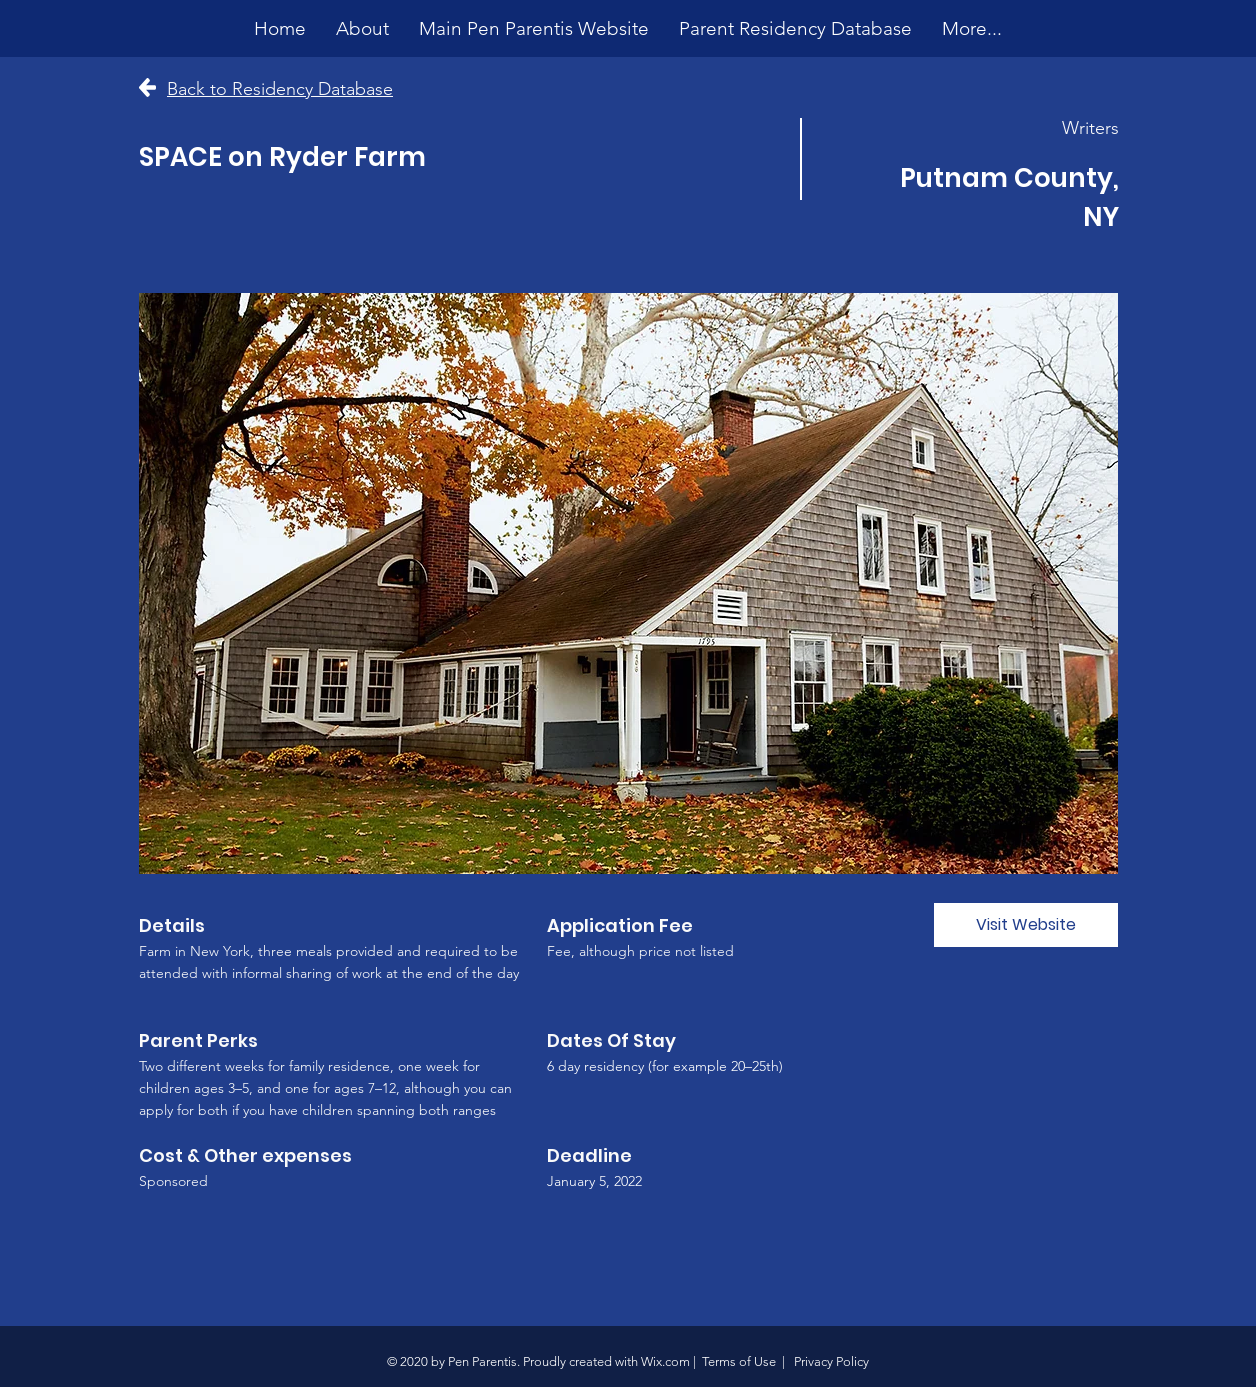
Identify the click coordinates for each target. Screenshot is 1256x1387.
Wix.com (665, 1361)
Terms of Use (739, 1361)
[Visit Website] (1026, 925)
